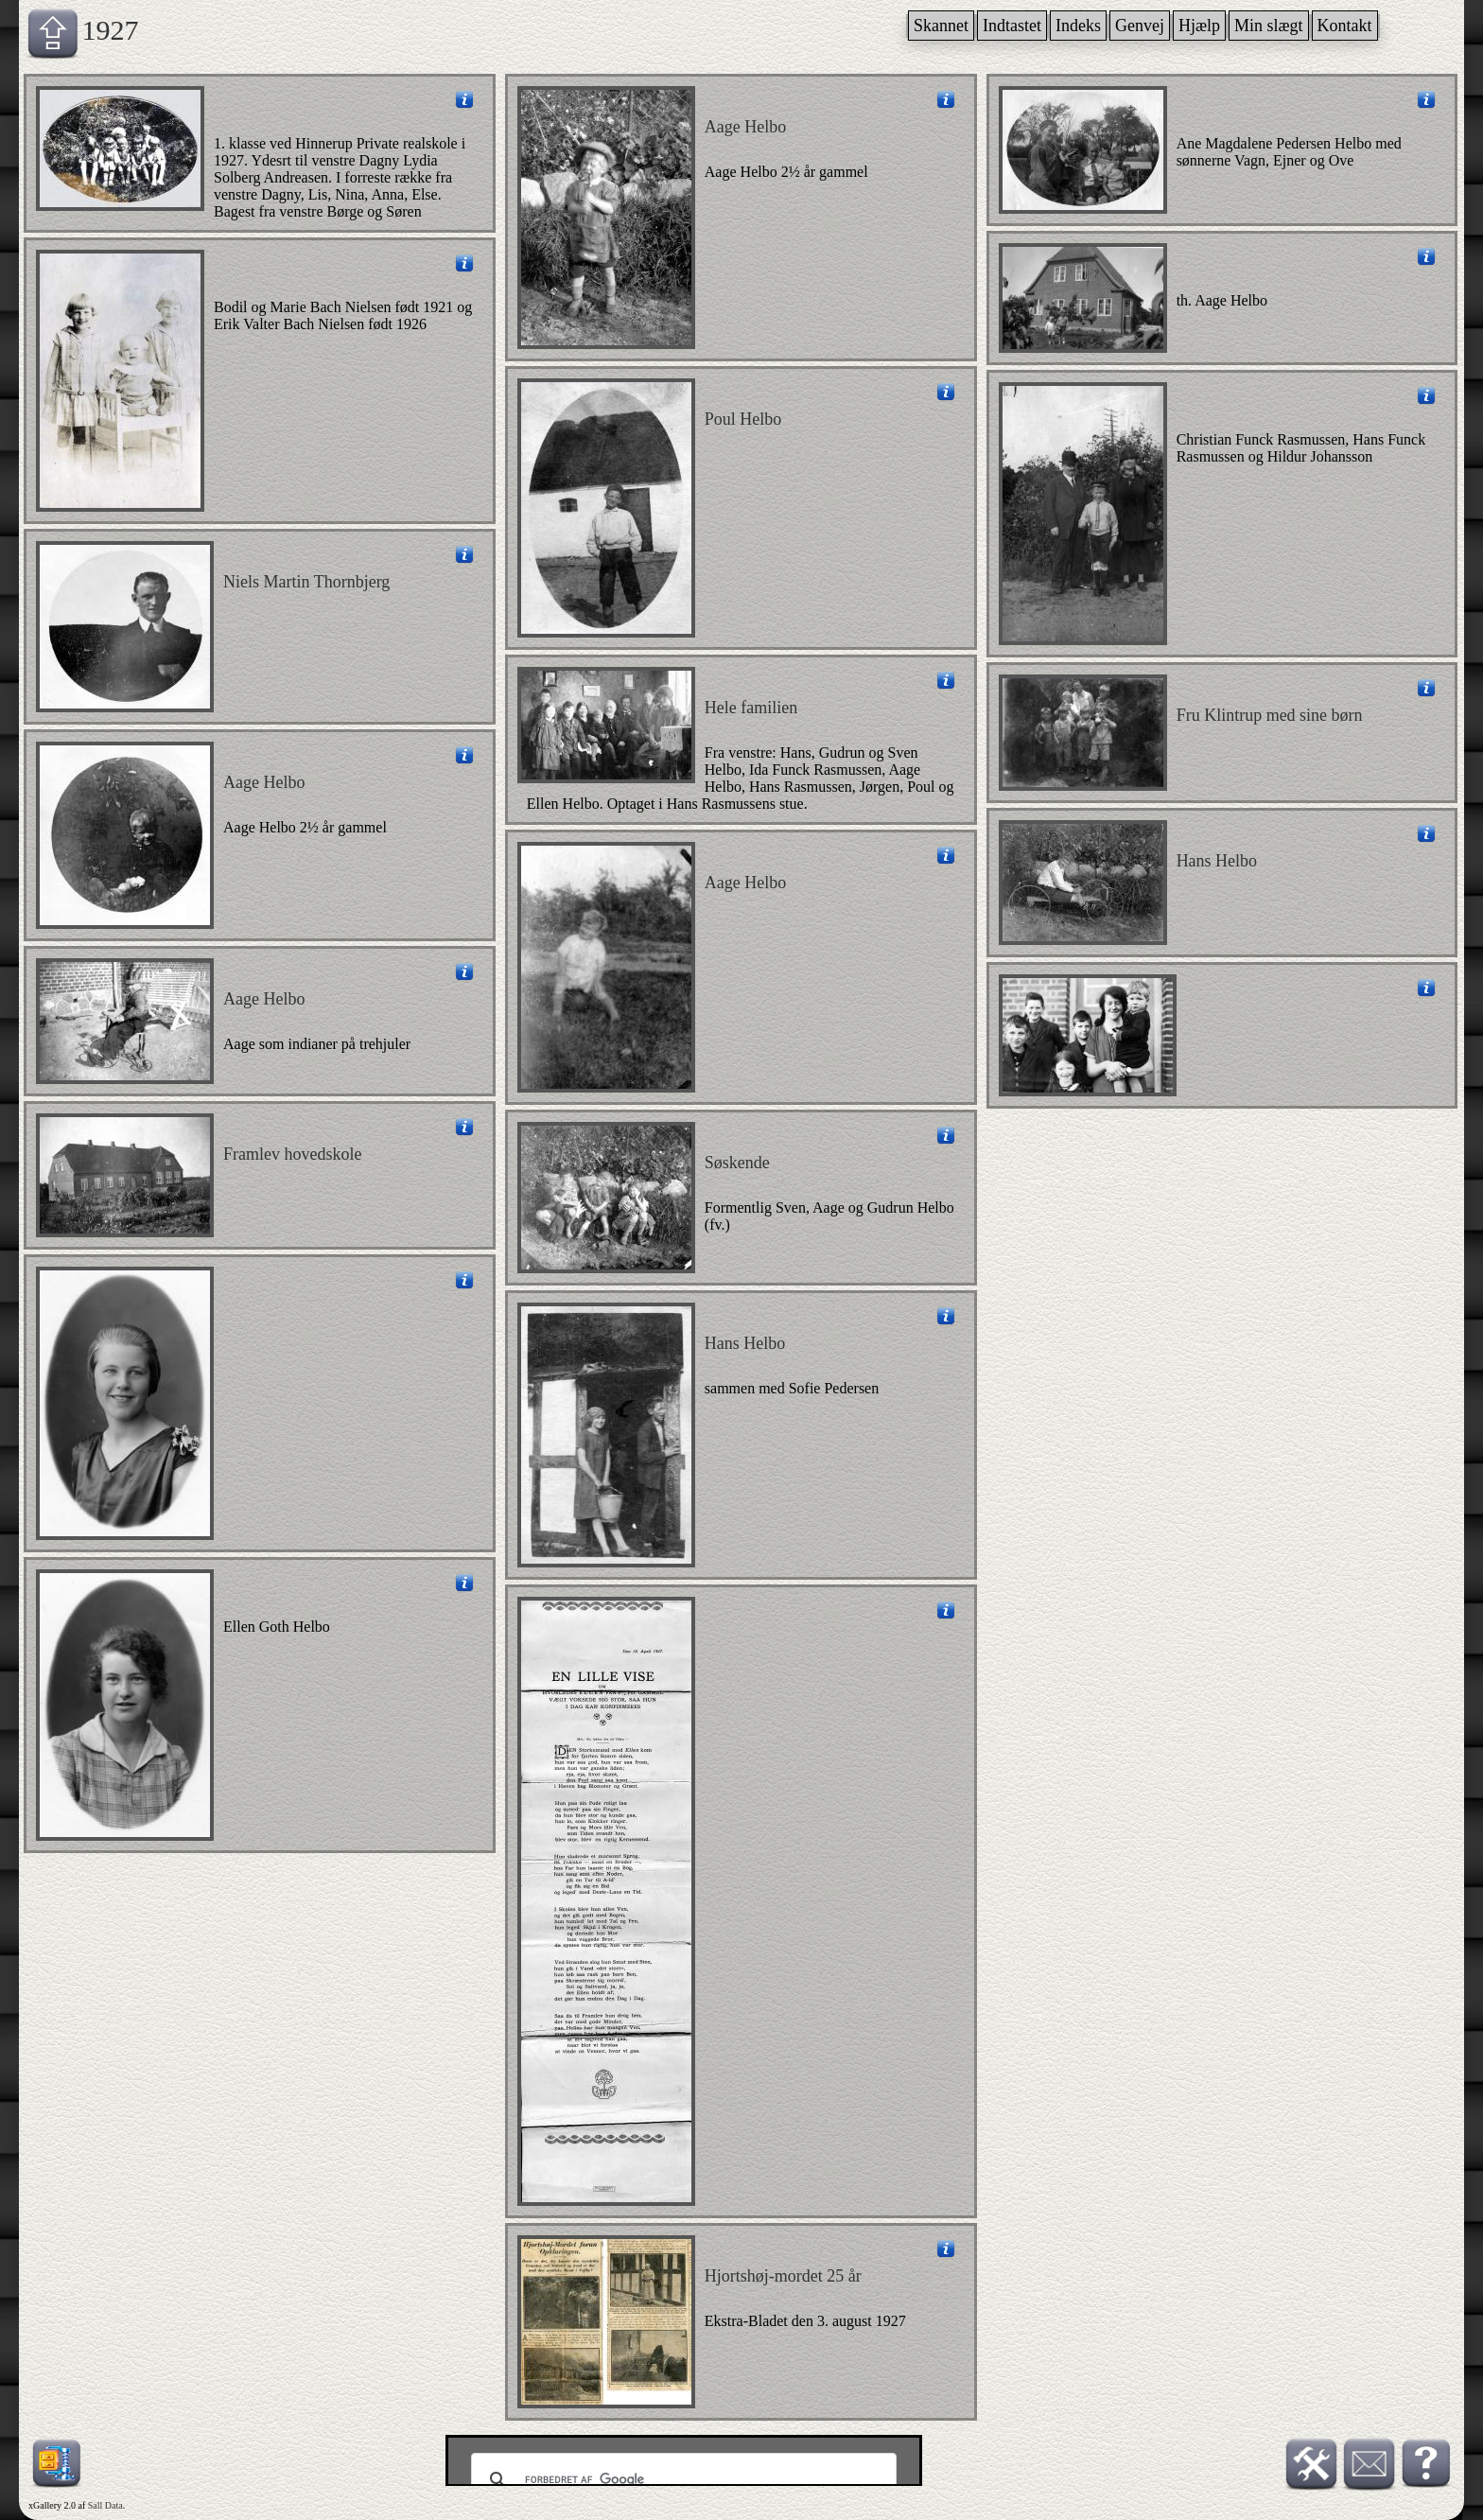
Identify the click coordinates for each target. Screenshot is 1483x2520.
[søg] (681, 2480)
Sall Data (105, 2505)
